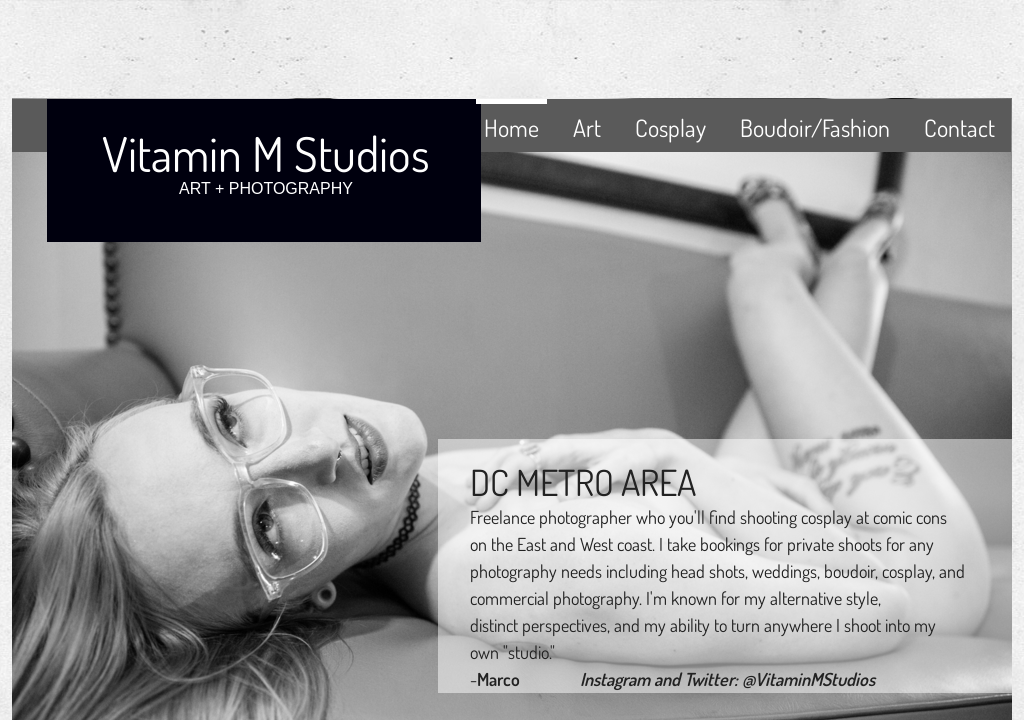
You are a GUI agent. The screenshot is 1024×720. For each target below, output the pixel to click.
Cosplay (670, 127)
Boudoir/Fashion (815, 127)
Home (511, 127)
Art (587, 127)
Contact (959, 127)
